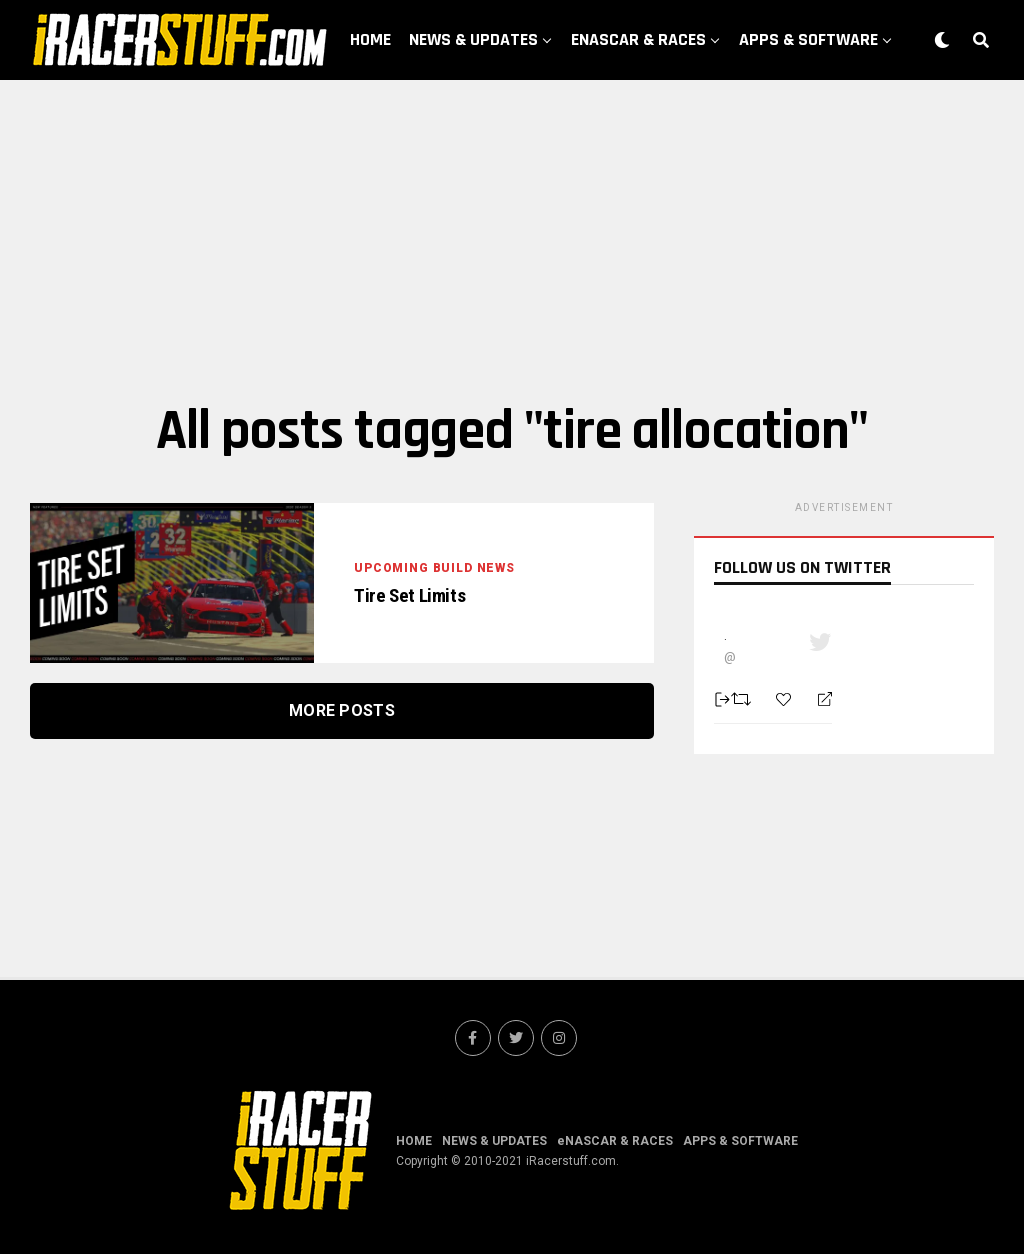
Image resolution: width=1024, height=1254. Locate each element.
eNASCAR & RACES (638, 39)
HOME (370, 39)
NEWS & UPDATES (473, 39)
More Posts (342, 710)
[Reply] (816, 700)
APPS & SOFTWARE (808, 39)
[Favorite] (786, 699)
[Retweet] (743, 699)
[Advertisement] (512, 240)
